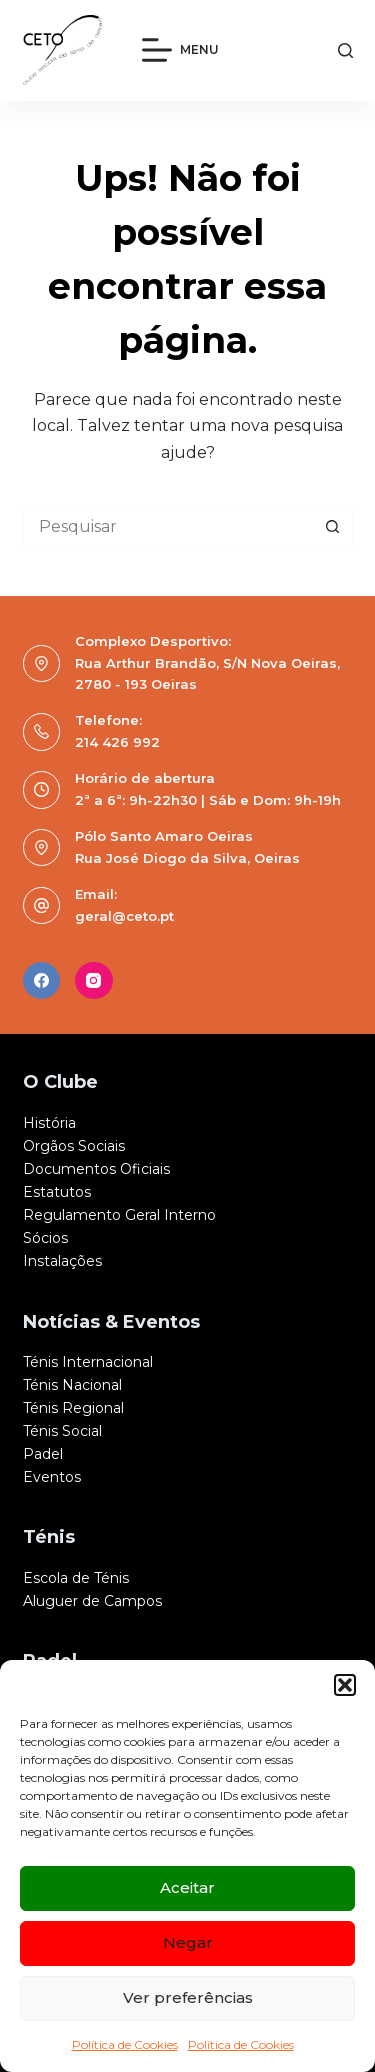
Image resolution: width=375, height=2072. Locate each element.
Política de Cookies (125, 2044)
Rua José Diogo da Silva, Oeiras (187, 858)
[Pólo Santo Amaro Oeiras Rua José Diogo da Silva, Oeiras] (42, 848)
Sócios (45, 1238)
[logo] (62, 50)
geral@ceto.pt (124, 916)
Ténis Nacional (72, 1385)
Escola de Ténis (76, 1578)
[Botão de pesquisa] (333, 526)
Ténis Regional (73, 1408)
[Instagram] (94, 981)
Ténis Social (62, 1431)
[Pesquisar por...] (168, 526)
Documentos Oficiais (96, 1169)
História (49, 1123)
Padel (43, 1454)
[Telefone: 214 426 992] (42, 732)
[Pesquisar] (345, 50)
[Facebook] (42, 981)
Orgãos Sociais (74, 1146)
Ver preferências (188, 1997)
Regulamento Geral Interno (119, 1215)
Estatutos (57, 1192)
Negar (188, 1942)
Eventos (52, 1477)
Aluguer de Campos (92, 1601)
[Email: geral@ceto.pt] (42, 906)
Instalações (62, 1261)
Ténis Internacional (88, 1362)
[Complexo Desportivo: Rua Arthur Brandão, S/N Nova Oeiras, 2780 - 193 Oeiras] (42, 664)
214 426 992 (117, 742)
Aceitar (187, 1887)
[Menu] (180, 50)
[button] (345, 1685)
